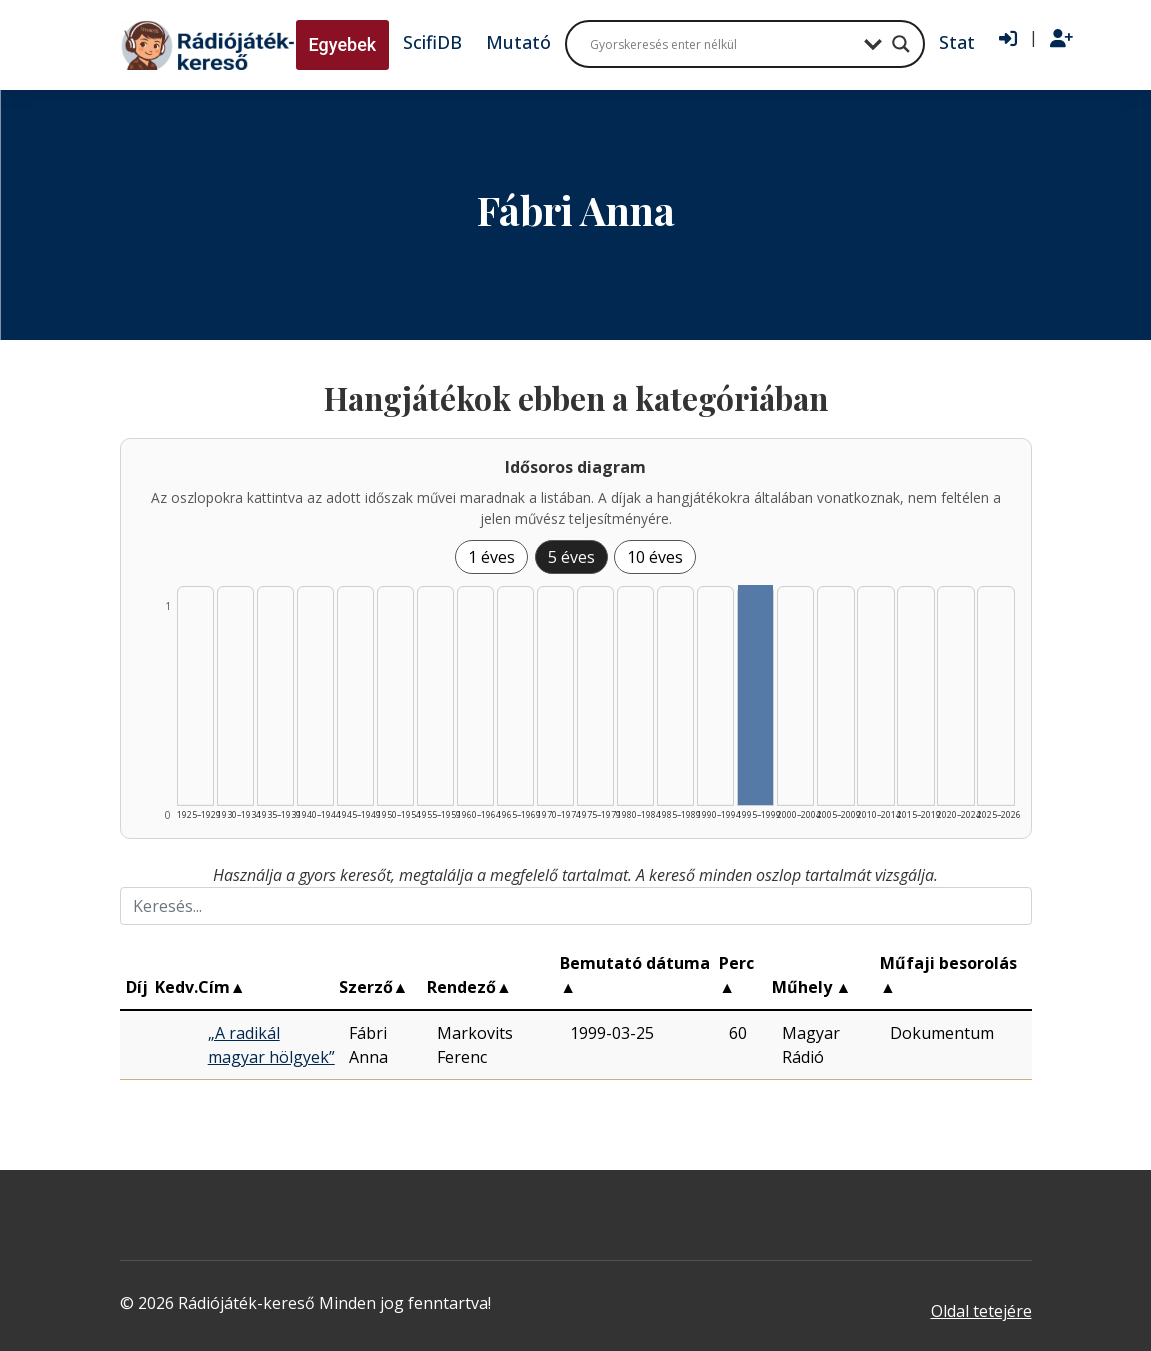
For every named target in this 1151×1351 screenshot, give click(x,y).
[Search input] (722, 44)
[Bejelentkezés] (1008, 39)
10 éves (655, 557)
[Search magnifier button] (901, 44)
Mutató (518, 42)
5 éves (571, 557)
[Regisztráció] (1061, 39)
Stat (957, 42)
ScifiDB (432, 42)
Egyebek (343, 44)
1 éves (491, 557)
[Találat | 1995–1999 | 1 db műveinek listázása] (756, 695)
